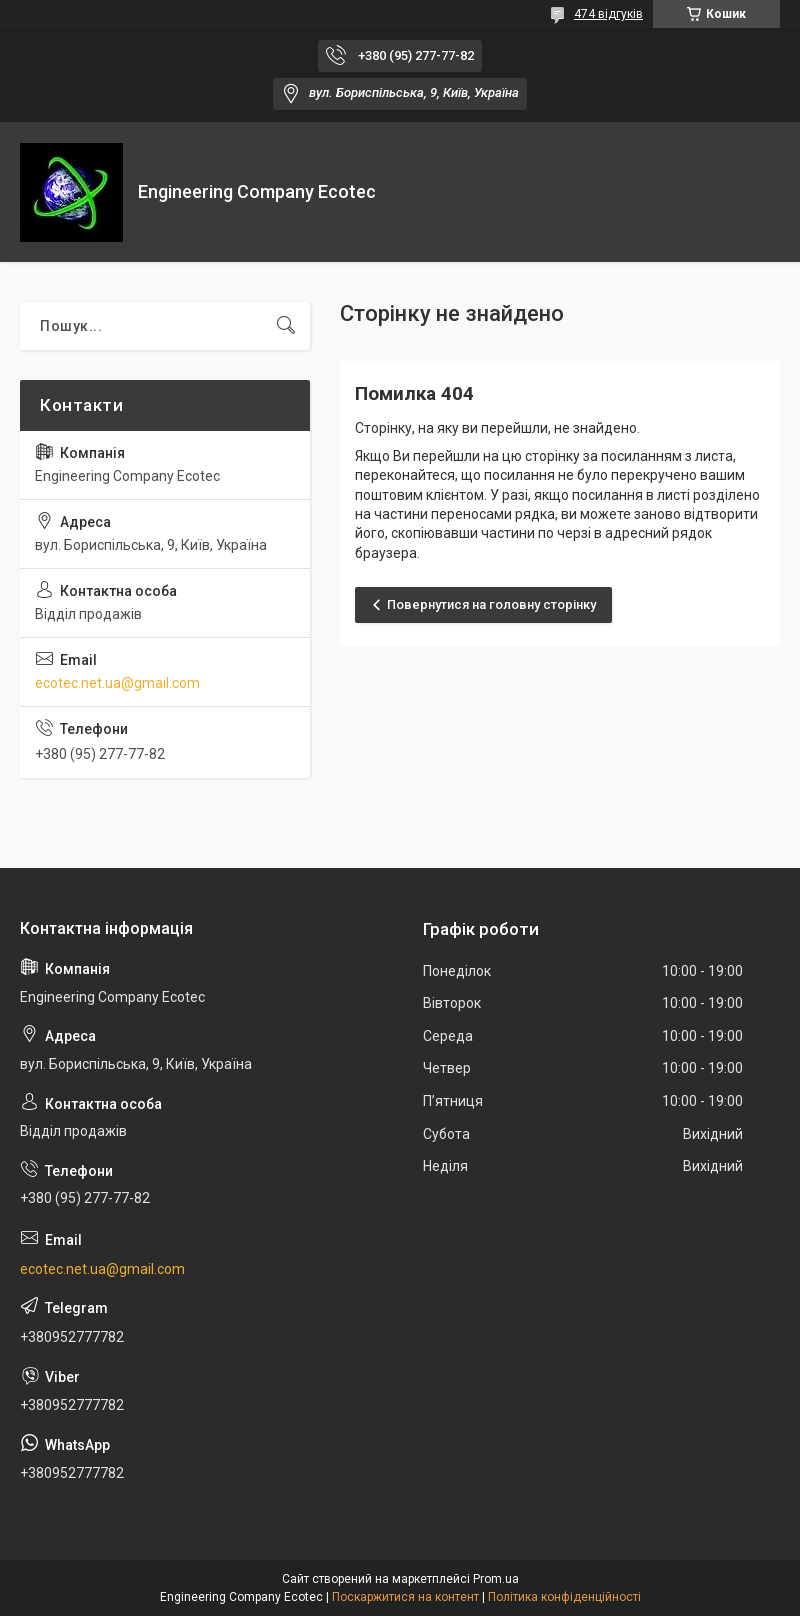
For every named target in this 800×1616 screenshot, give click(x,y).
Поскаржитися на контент (405, 1597)
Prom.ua (496, 1579)
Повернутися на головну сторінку (491, 604)
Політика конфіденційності (564, 1597)
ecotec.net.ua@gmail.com (117, 683)
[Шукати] (286, 326)
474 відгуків (608, 14)
